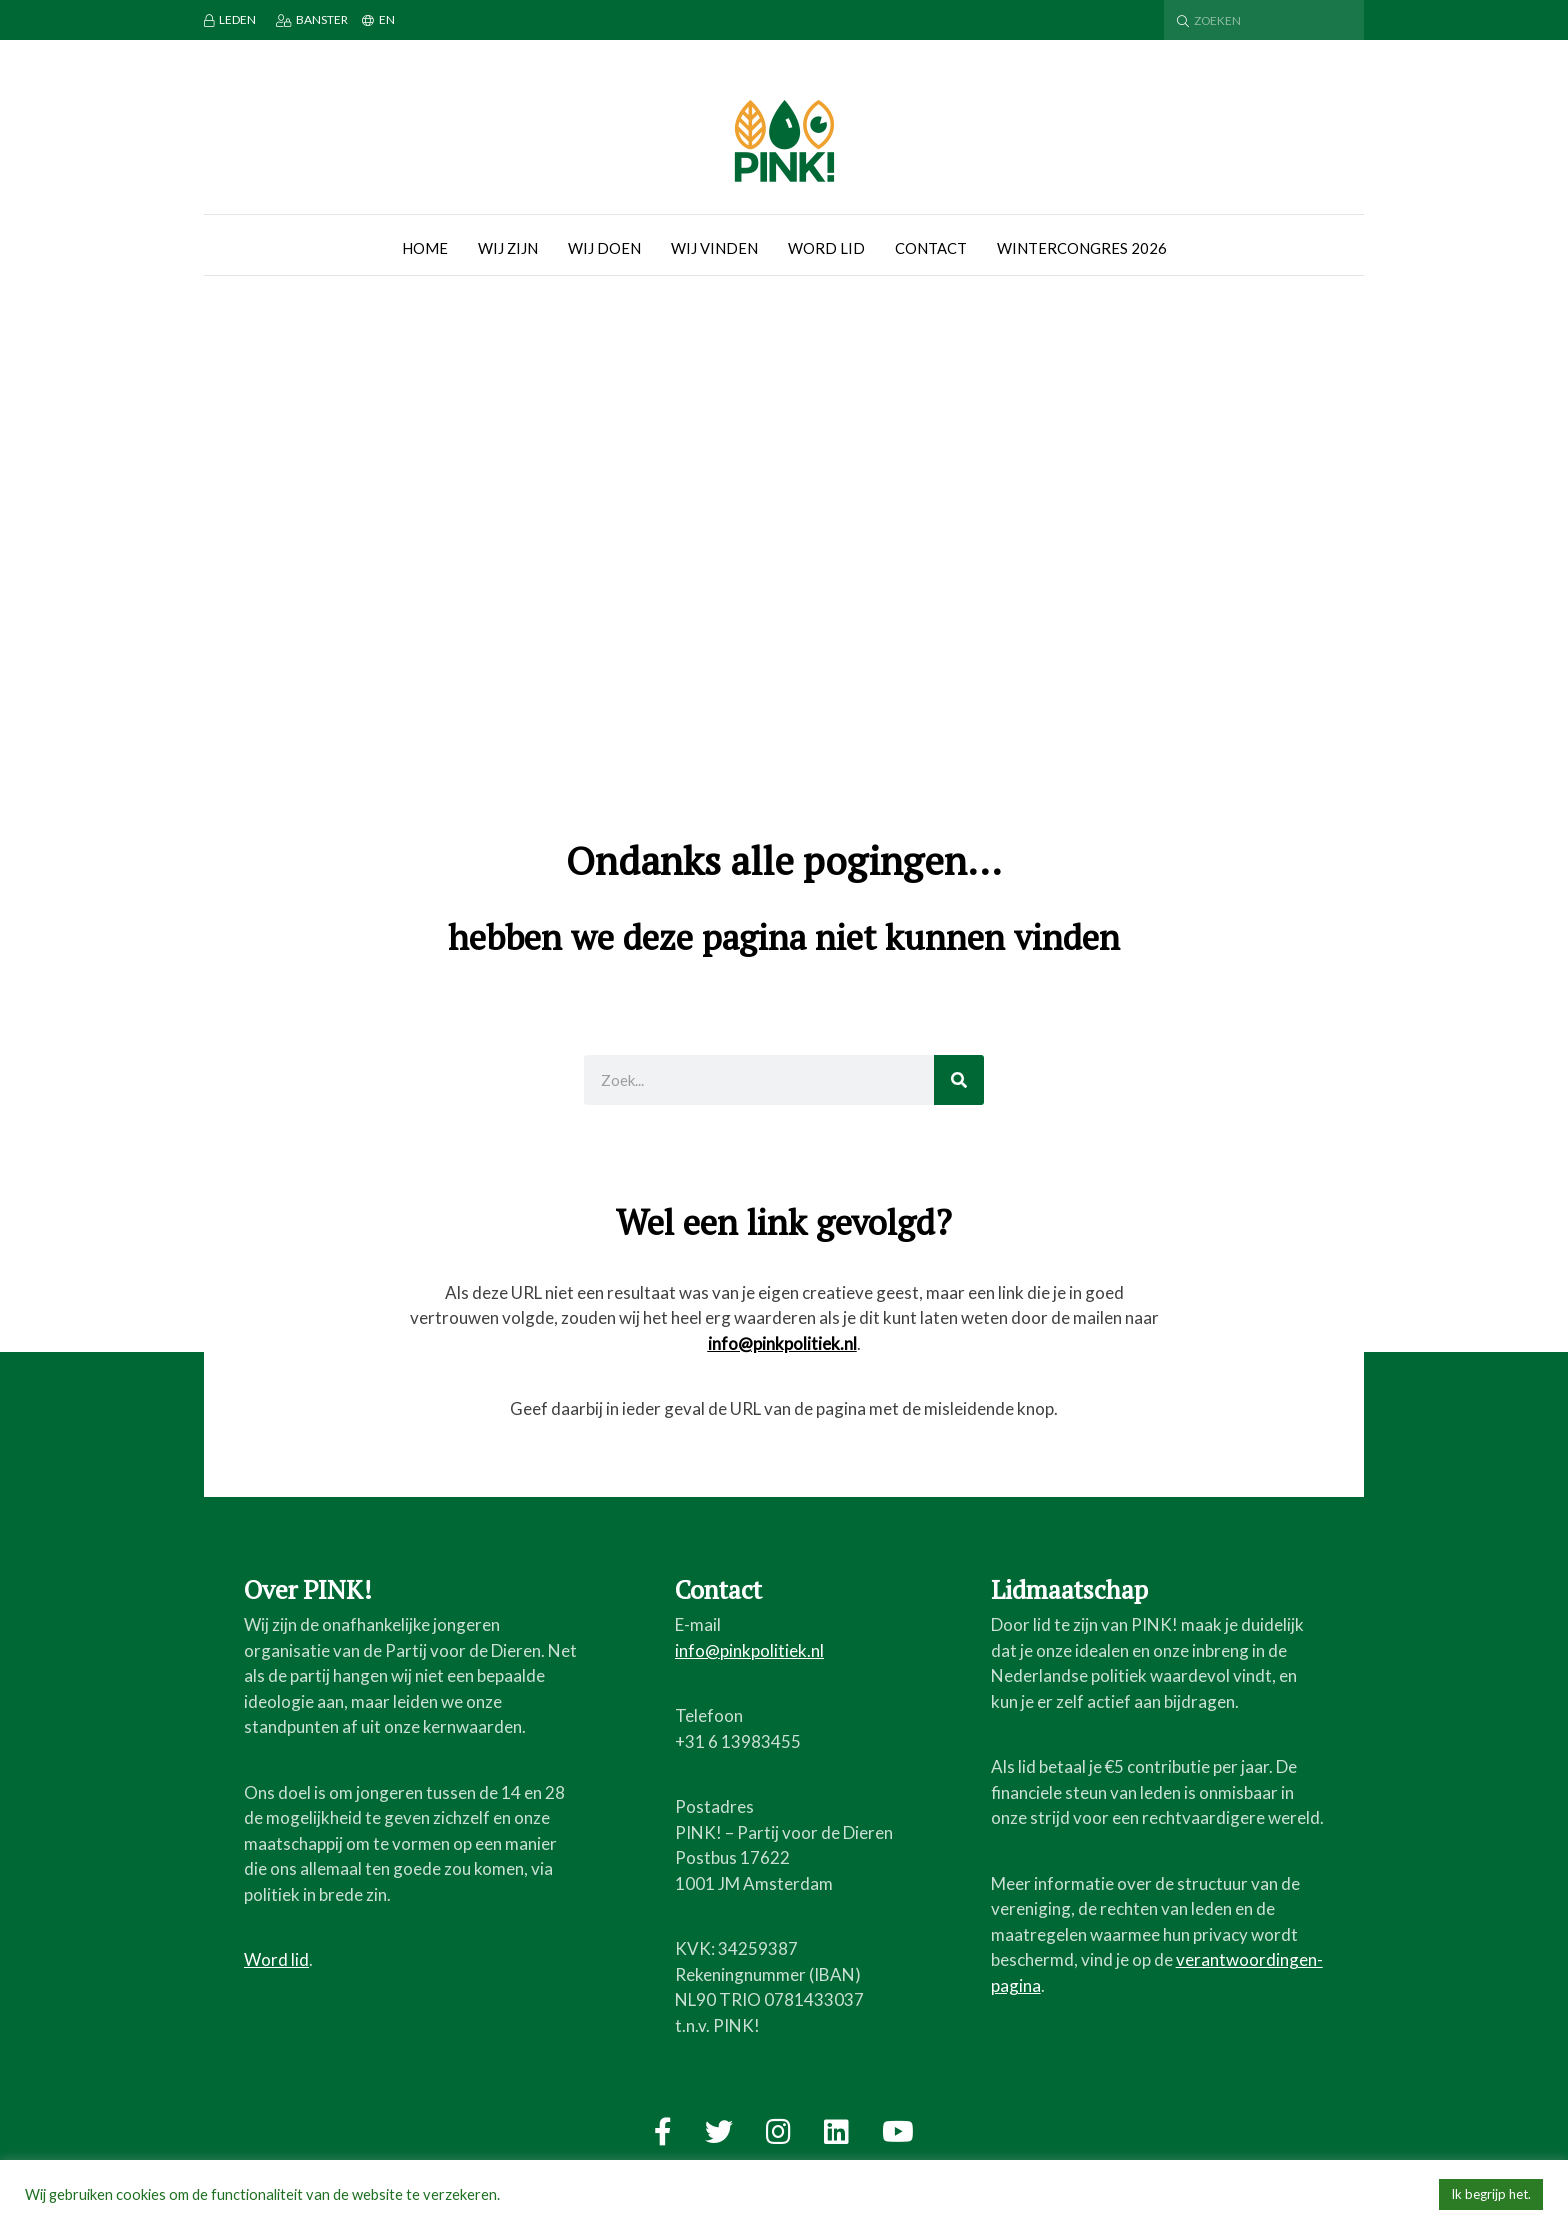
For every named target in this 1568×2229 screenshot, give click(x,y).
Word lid (826, 248)
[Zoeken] (959, 1080)
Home (425, 248)
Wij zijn (508, 248)
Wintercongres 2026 (1082, 248)
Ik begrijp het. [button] (1491, 2194)
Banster (312, 19)
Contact (931, 248)
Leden (230, 19)
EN (378, 19)
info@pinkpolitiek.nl (782, 1343)
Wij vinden (714, 248)
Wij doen (604, 248)
